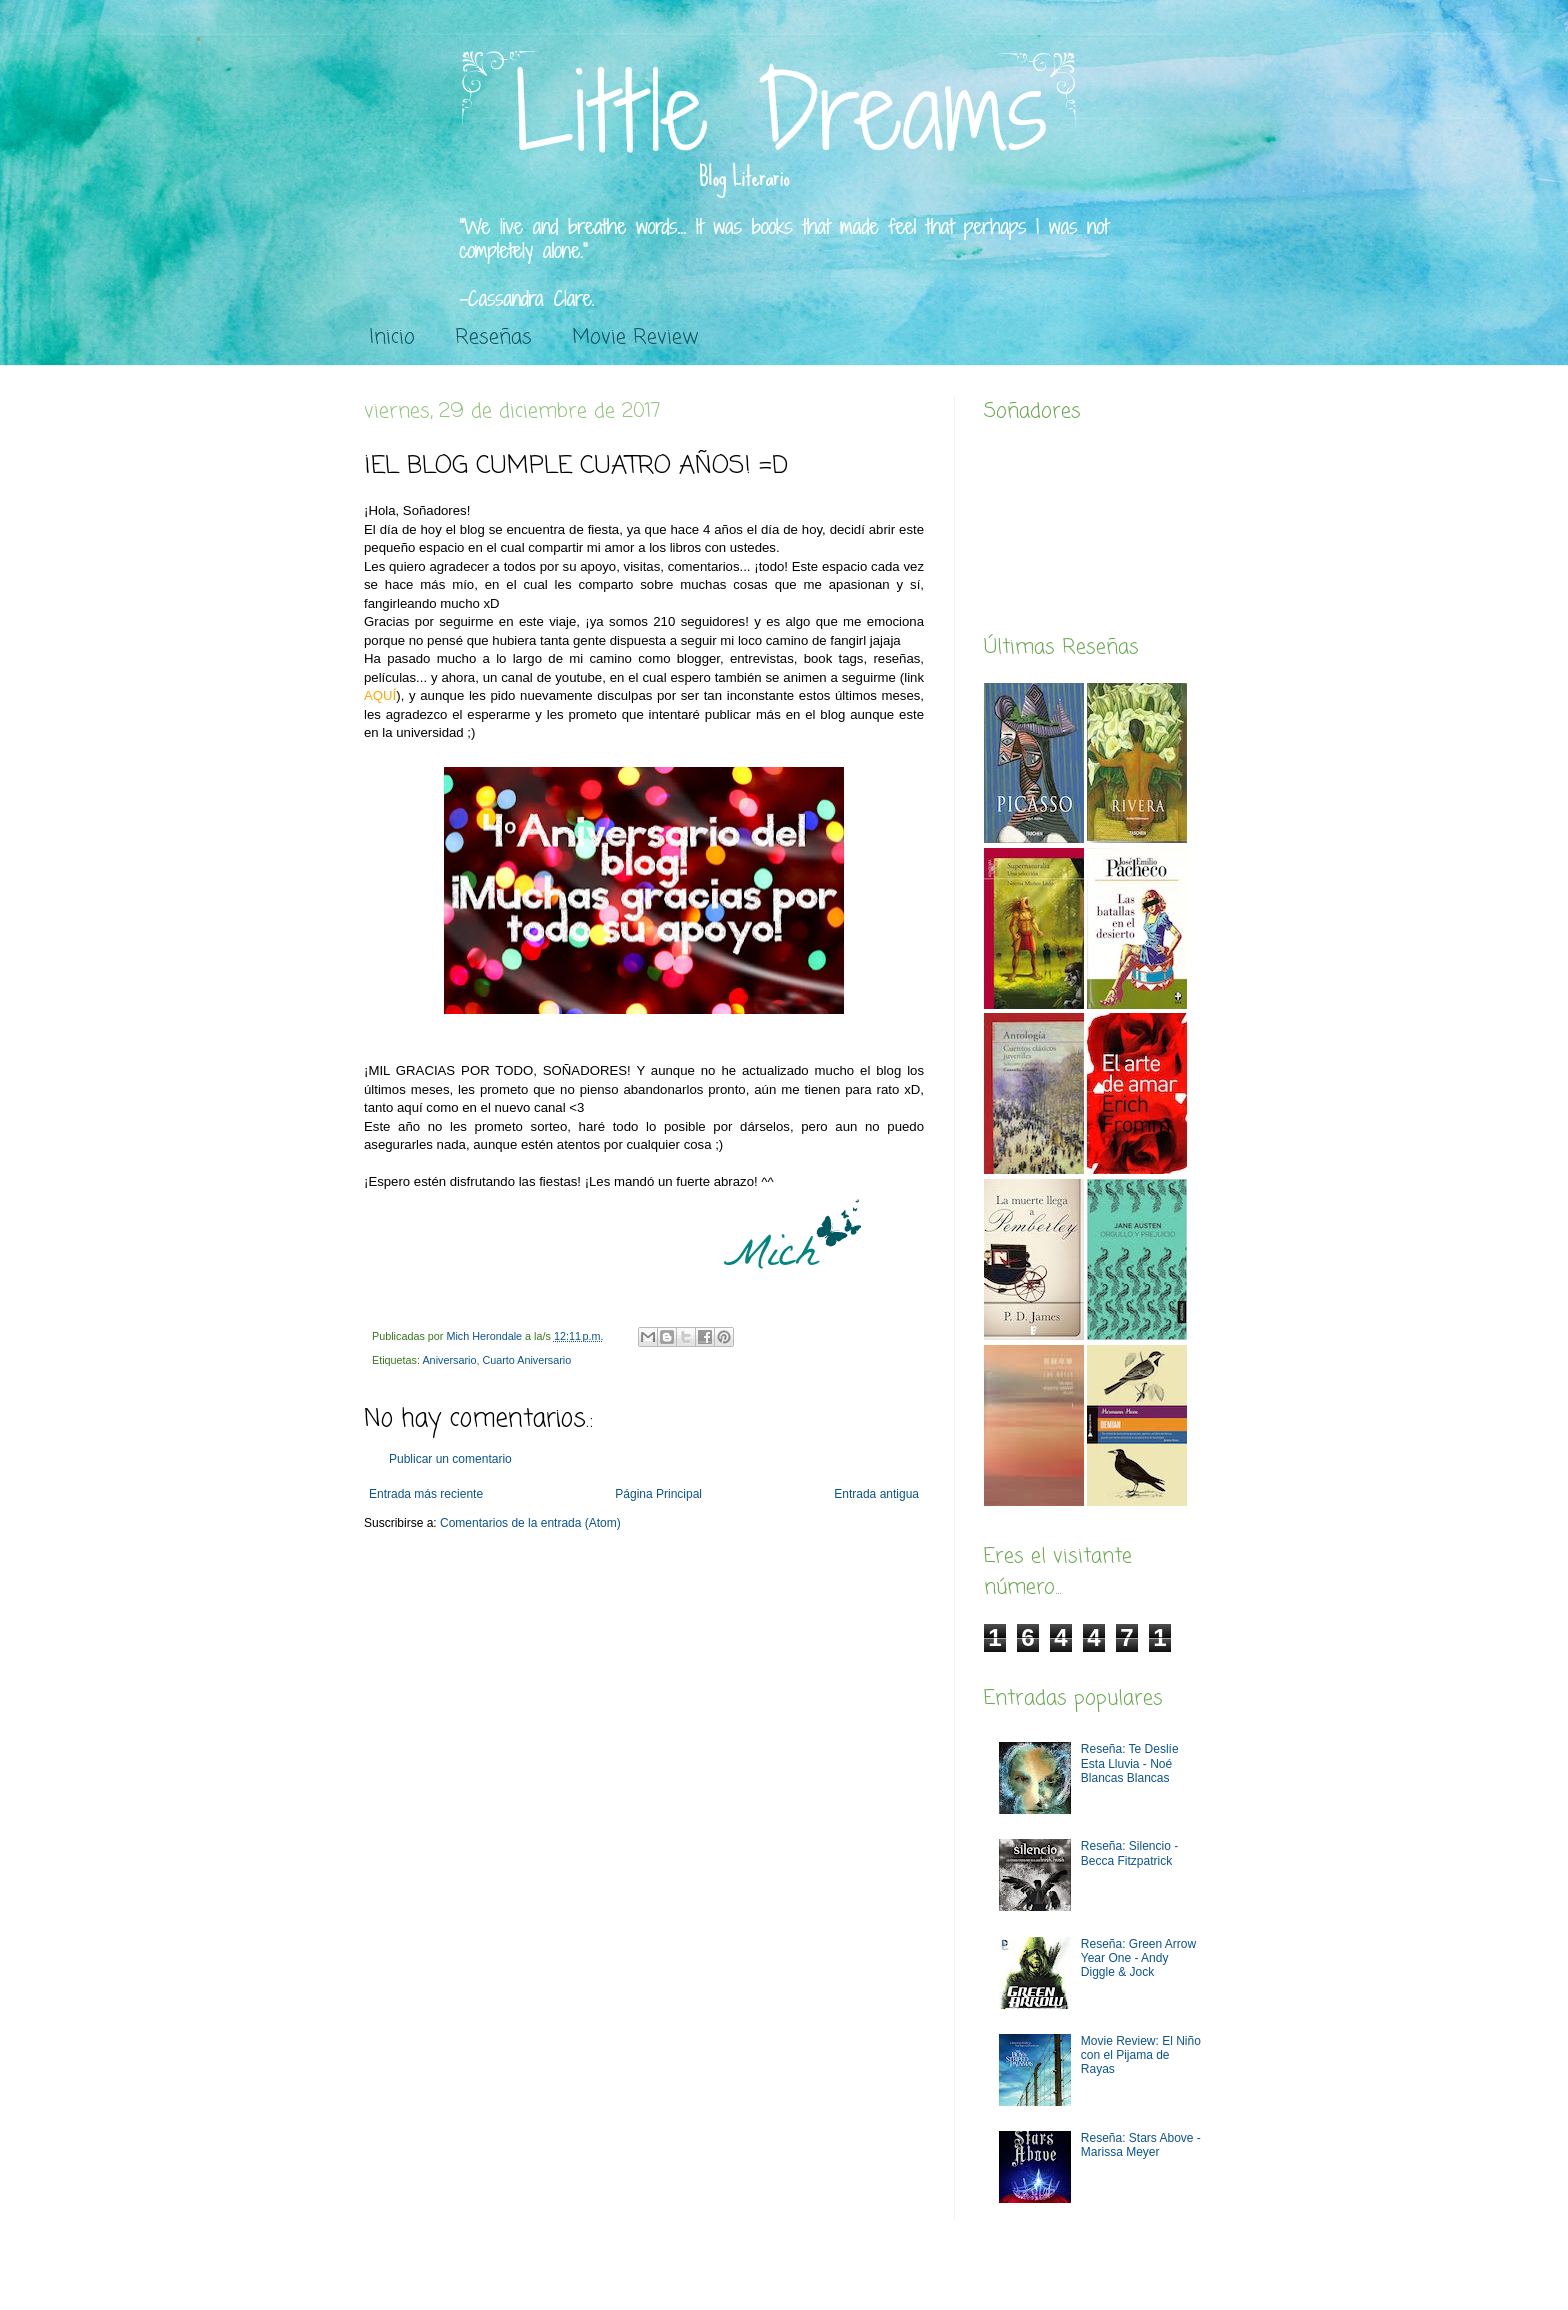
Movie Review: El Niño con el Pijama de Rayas (1141, 2055)
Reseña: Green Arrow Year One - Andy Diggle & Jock (1138, 1958)
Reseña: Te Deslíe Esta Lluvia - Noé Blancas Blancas (1130, 1763)
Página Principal (658, 1494)
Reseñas (493, 337)
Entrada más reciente (426, 1494)
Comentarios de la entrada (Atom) (530, 1523)
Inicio (392, 337)
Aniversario (449, 1360)
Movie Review (635, 337)
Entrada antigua (876, 1494)
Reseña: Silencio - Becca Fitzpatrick (1129, 1853)
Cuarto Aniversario (526, 1360)
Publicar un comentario (450, 1459)
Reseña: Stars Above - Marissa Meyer (1141, 2145)
